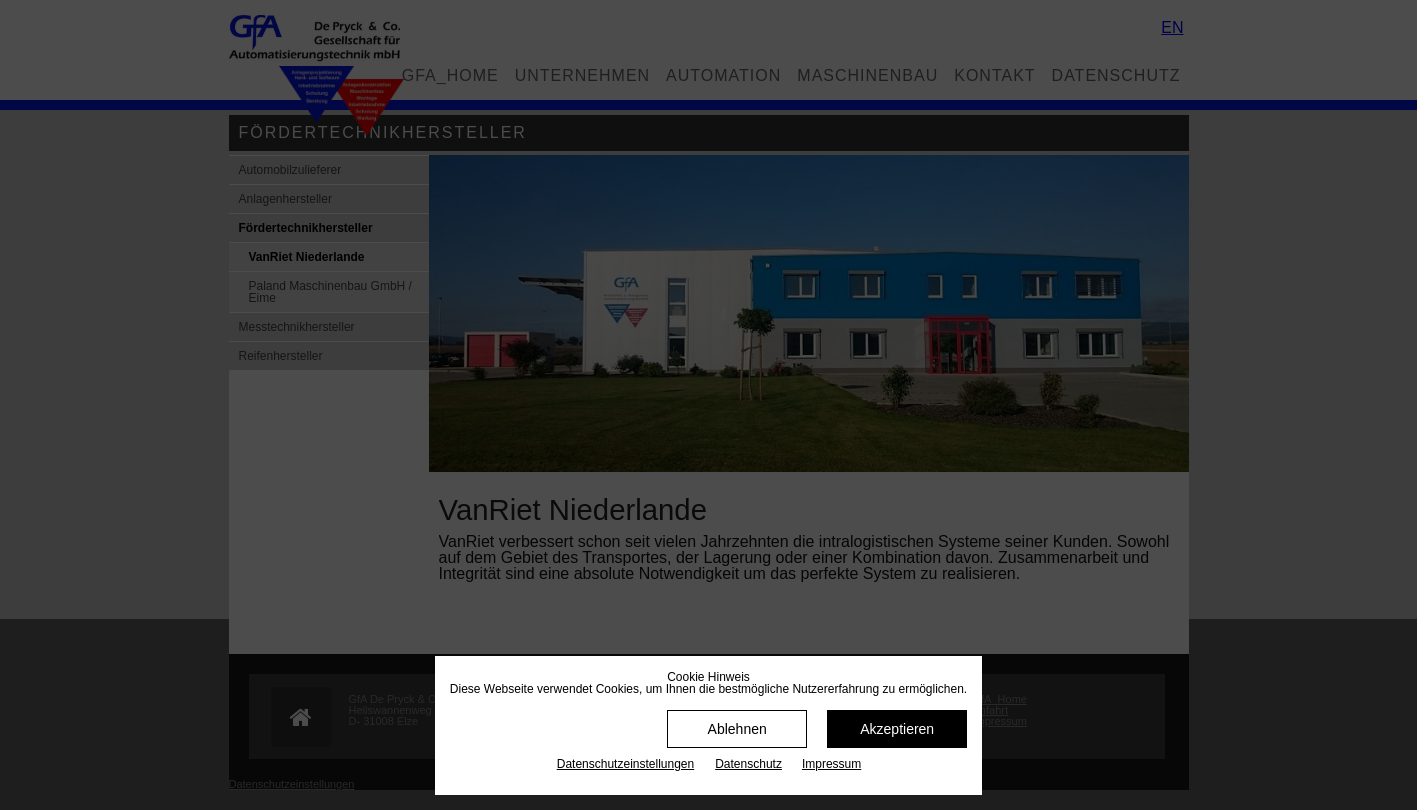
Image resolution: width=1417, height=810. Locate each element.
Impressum (831, 764)
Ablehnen (737, 729)
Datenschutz (748, 764)
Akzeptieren (897, 729)
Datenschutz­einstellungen (625, 764)
